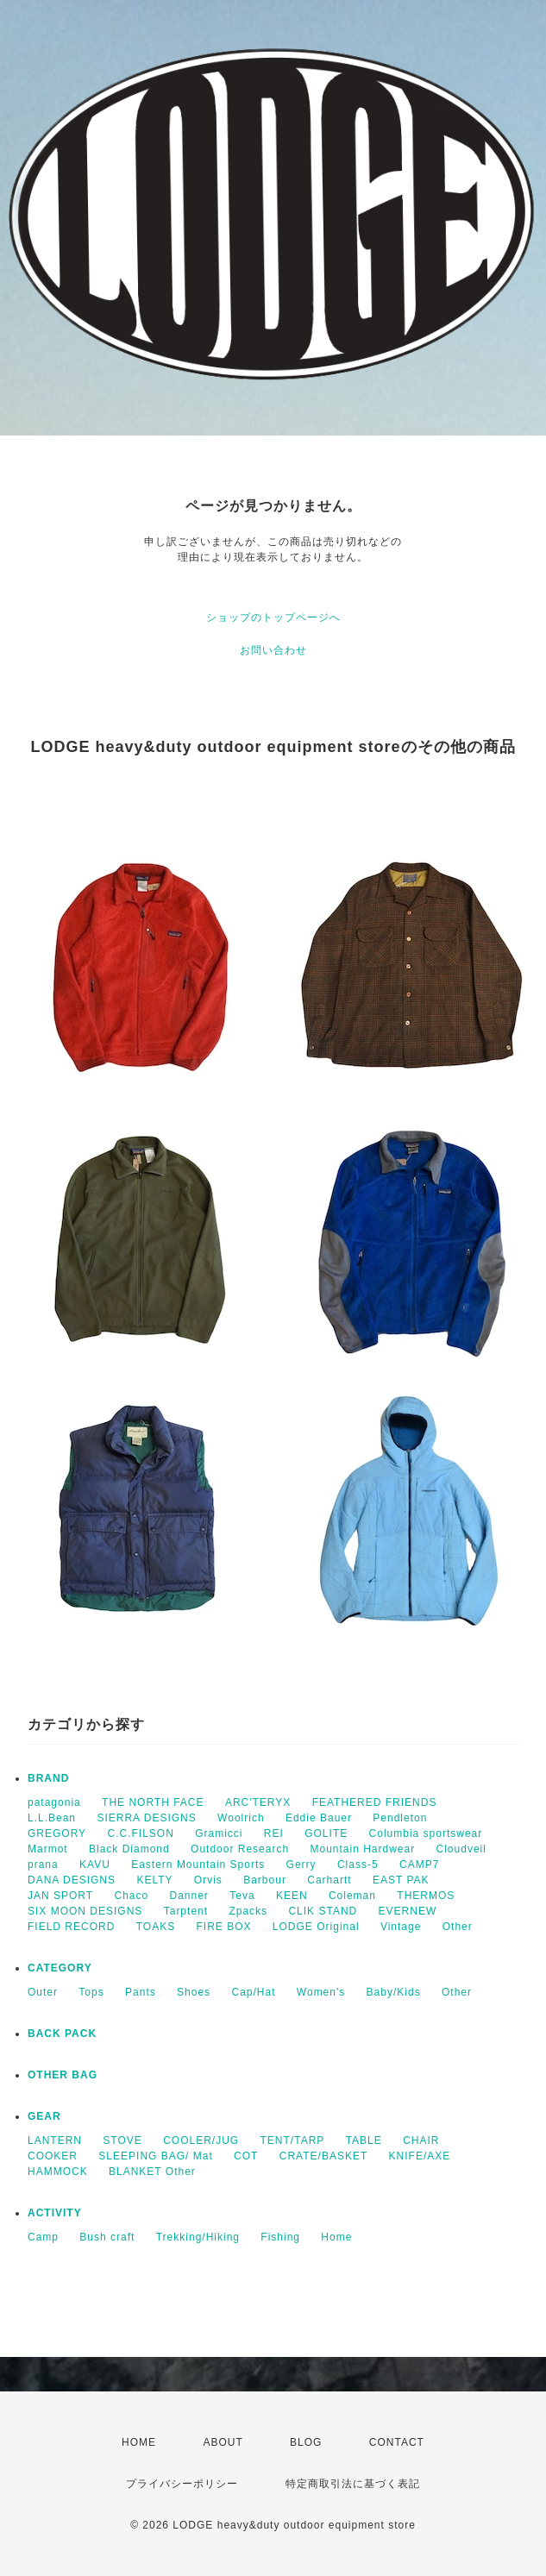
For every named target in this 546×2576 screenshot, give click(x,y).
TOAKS (155, 1927)
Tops (91, 1992)
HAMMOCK (58, 2171)
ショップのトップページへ (273, 617)
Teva (241, 1896)
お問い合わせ (273, 650)
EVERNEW (408, 1911)
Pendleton (400, 1818)
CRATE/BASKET (323, 2156)
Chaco (131, 1896)
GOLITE (326, 1833)
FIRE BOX (224, 1927)
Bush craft (107, 2237)
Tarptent (186, 1911)
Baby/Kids (394, 1992)
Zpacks (248, 1911)
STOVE (122, 2140)
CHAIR (421, 2140)
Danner (189, 1896)
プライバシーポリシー (182, 2484)
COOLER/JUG (201, 2140)
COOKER (53, 2156)
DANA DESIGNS (72, 1880)
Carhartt (329, 1880)
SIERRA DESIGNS (146, 1818)
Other (457, 1927)
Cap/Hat (253, 1992)
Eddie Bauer (319, 1818)
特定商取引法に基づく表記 (353, 2484)
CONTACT (396, 2442)
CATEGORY (60, 1968)
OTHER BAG (62, 2075)
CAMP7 (419, 1864)
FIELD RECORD (71, 1927)
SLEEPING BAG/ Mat (155, 2156)
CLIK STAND (322, 1911)
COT (246, 2156)
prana (43, 1864)
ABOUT (222, 2442)
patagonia (54, 1802)
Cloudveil (461, 1849)
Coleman (352, 1896)
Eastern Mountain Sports (198, 1864)
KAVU (94, 1864)
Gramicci (218, 1833)
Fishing (280, 2237)
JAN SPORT (60, 1896)
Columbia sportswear (426, 1833)
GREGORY (57, 1833)
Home (336, 2237)
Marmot (48, 1849)
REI (274, 1833)
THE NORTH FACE (153, 1802)
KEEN (292, 1896)
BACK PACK (62, 2034)
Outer (43, 1992)
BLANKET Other (152, 2171)
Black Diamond (129, 1849)
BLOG (306, 2442)
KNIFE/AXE (420, 2156)
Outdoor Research (240, 1849)
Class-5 (358, 1864)
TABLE (364, 2140)
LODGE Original (316, 1927)
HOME (139, 2442)
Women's (321, 1992)
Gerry (301, 1864)
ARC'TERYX (258, 1802)
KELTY (154, 1880)
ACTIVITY (55, 2213)
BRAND (48, 1778)
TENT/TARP (292, 2140)
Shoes (193, 1992)
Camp (43, 2237)
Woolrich (240, 1818)
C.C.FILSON (140, 1833)
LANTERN (55, 2140)
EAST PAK (401, 1880)
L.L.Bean (52, 1818)
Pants (140, 1992)
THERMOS (426, 1896)
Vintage (400, 1927)
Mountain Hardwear (362, 1849)
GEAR (44, 2116)
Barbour (264, 1880)
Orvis (208, 1880)
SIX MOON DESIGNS (85, 1911)
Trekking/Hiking (198, 2237)
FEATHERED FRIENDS (374, 1802)
